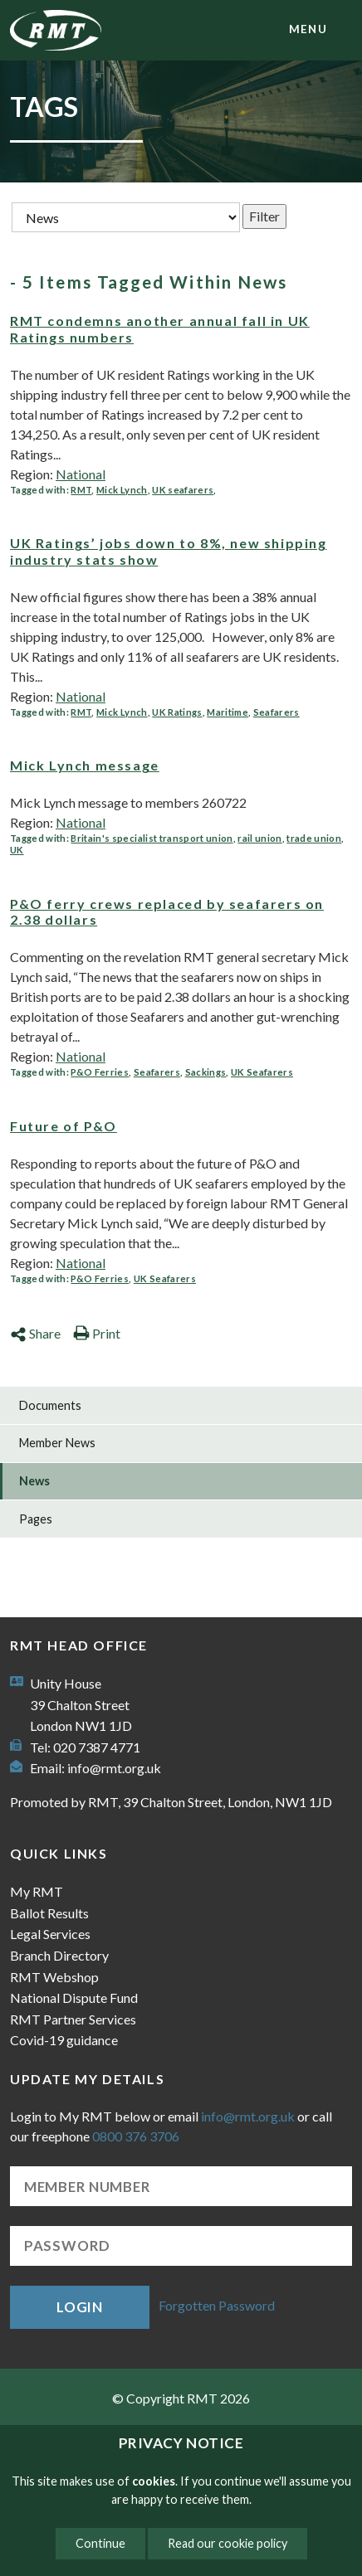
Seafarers (276, 712)
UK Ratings (177, 712)
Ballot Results (49, 1913)
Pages (35, 1519)
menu (308, 29)
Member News (57, 1443)
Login (79, 2307)
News (34, 1481)
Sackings (206, 1072)
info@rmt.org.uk (114, 1768)
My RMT (36, 1891)
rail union (259, 838)
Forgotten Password (217, 2305)
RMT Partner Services (73, 2019)
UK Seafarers (262, 1072)
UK (17, 849)
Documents (50, 1405)
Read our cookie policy (227, 2543)
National (80, 474)
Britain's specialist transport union (151, 838)
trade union (313, 838)
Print (96, 1333)
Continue (100, 2543)
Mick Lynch (121, 489)
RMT (81, 489)
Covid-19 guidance (64, 2040)
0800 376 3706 (135, 2136)
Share (35, 1333)
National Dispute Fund (74, 1997)
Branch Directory (59, 1955)
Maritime (227, 712)
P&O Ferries (100, 1072)
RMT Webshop (54, 1977)
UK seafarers (182, 489)
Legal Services (50, 1934)
